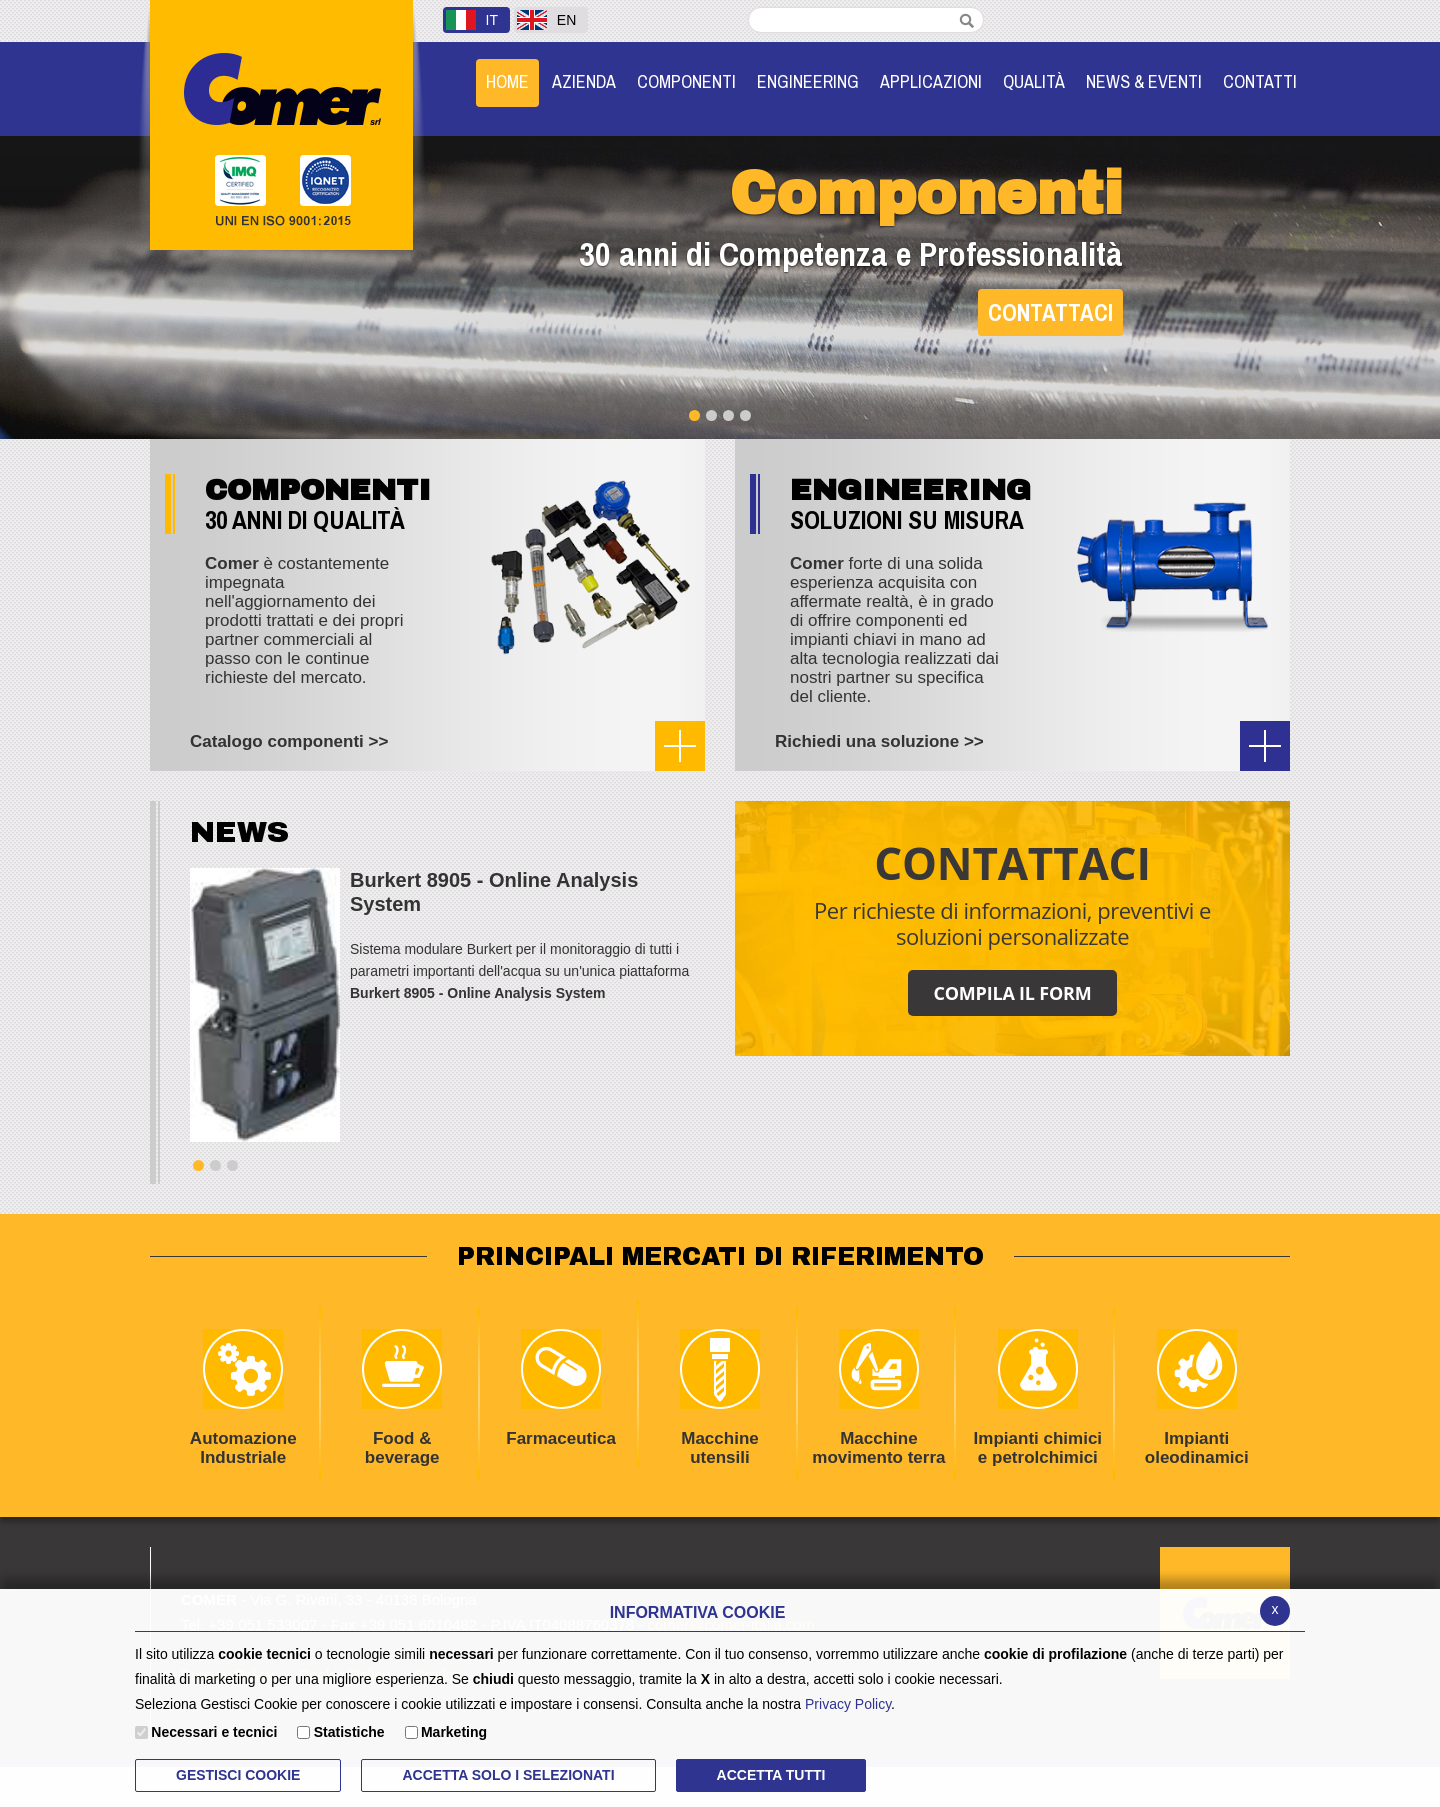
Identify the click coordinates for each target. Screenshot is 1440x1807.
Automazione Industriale (231, 1398)
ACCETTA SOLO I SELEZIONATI (508, 1775)
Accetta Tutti (771, 1775)
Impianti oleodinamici (1183, 1398)
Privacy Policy (848, 1704)
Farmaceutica (550, 1388)
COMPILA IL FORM (1012, 993)
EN (546, 20)
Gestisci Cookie (238, 1775)
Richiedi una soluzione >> (879, 741)
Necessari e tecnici (214, 1732)
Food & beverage (384, 1398)
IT (472, 20)
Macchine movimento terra (873, 1398)
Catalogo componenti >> (289, 741)
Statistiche (349, 1732)
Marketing (454, 1732)
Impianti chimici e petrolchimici (1031, 1398)
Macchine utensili (701, 1398)
